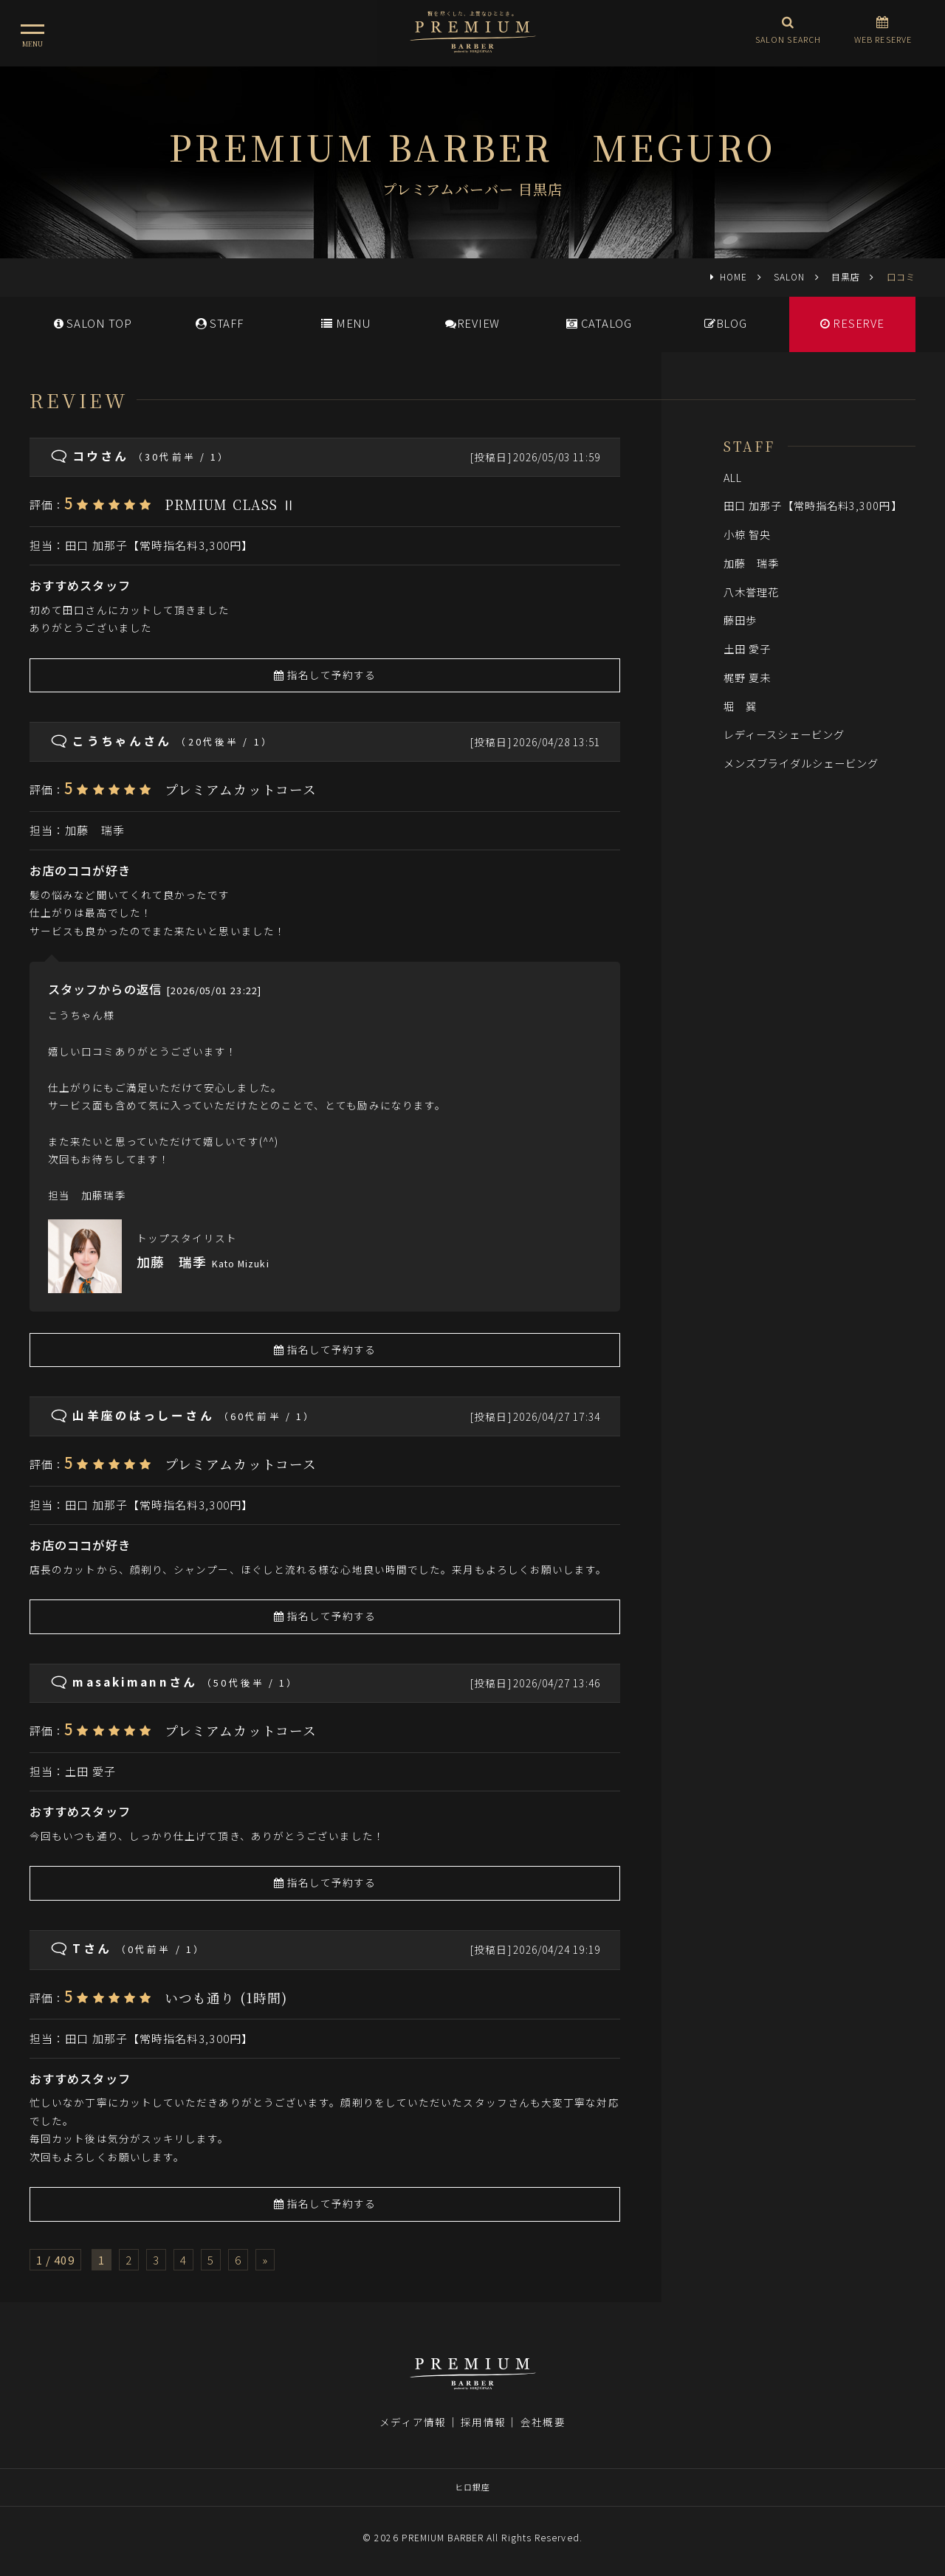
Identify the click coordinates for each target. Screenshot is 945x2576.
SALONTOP (93, 323)
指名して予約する (325, 674)
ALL (733, 477)
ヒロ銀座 (472, 2487)
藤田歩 (740, 619)
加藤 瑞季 (94, 830)
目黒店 (845, 276)
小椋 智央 (747, 534)
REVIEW (472, 323)
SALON (789, 276)
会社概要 (542, 2421)
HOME (733, 276)
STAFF (220, 323)
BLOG (725, 323)
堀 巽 (740, 706)
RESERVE (852, 323)
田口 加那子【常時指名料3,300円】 (159, 545)
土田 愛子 (90, 1771)
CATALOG (599, 323)
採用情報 (483, 2421)
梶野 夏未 (747, 677)
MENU (346, 323)
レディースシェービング (784, 734)
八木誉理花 (751, 591)
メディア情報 (412, 2421)
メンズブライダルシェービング (801, 763)
